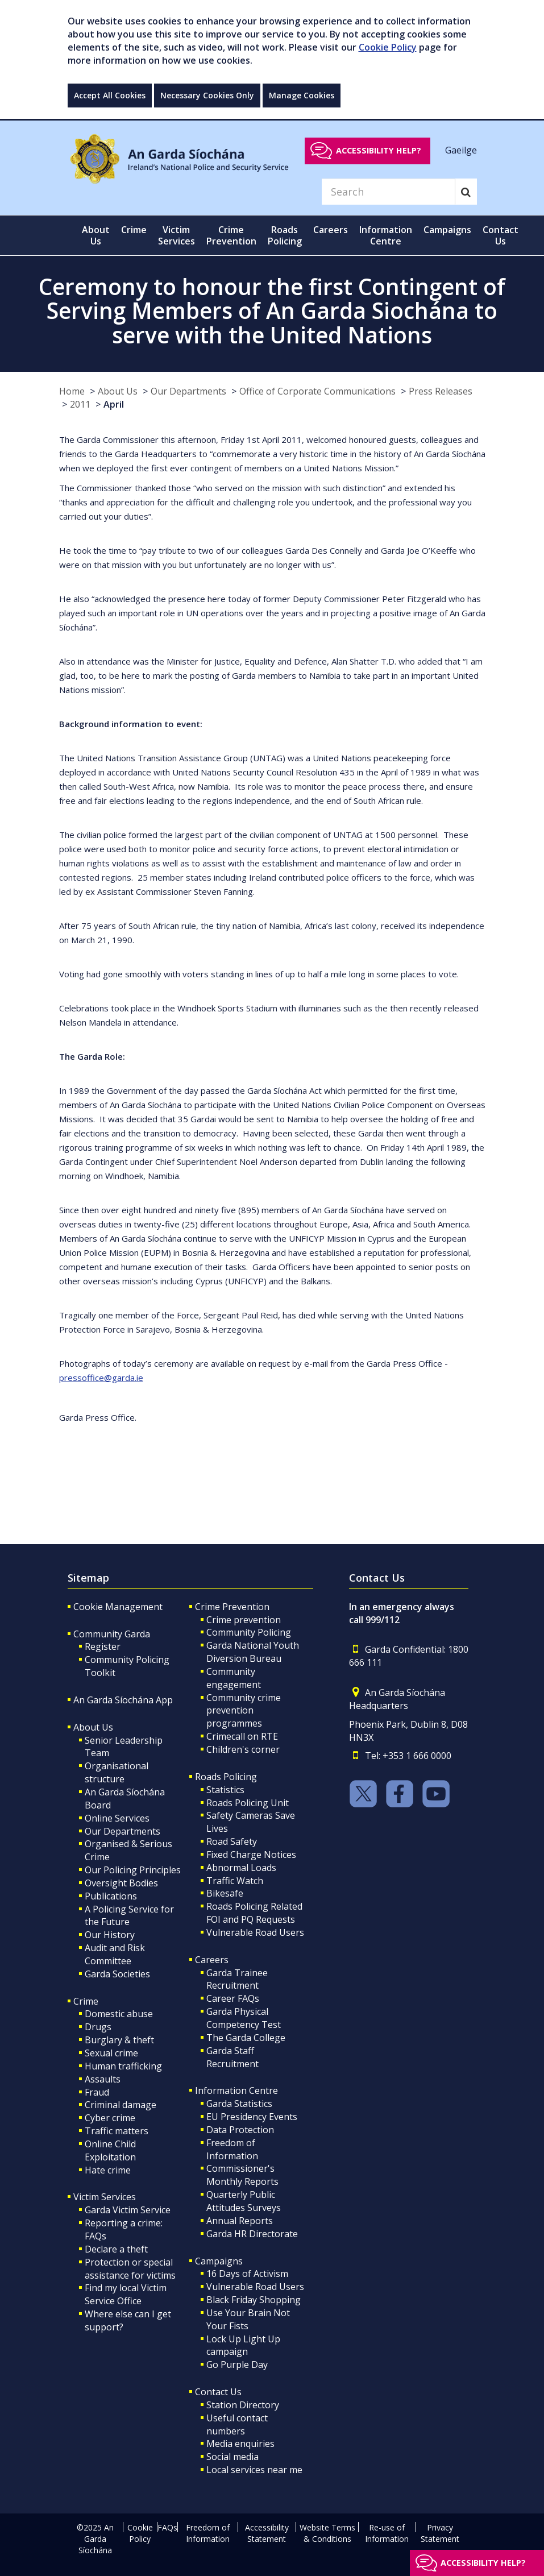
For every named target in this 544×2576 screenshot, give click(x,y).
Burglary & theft (119, 2040)
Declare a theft (116, 2249)
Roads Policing (226, 1776)
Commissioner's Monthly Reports (242, 2175)
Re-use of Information (387, 2533)
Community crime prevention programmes (243, 1710)
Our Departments (188, 391)
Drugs (98, 2027)
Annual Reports (239, 2220)
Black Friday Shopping (253, 2299)
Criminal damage (120, 2104)
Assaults (103, 2079)
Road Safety (231, 1841)
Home (72, 391)
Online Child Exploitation (110, 2150)
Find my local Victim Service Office (126, 2294)
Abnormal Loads (241, 1867)
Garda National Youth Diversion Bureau (252, 1652)
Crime (85, 2001)
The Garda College (245, 2037)
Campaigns (219, 2261)
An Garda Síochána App (123, 1700)
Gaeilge (461, 150)
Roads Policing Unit (247, 1803)
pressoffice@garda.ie (101, 1377)
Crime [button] (134, 229)
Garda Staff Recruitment (232, 2057)
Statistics (225, 1789)
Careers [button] (330, 229)
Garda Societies (117, 1974)
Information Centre (236, 2090)
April (113, 404)
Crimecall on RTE (242, 1736)
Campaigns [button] (447, 229)
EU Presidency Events (251, 2116)
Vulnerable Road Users (255, 1932)
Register (103, 1646)
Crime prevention (243, 1619)
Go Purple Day (237, 2364)
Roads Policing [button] (285, 235)
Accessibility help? (378, 150)
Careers (212, 1959)
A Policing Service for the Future (129, 1915)
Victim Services (104, 2197)
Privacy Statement (440, 2533)
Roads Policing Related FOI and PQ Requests (254, 1913)
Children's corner (243, 1749)
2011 (80, 404)
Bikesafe (224, 1893)
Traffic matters (116, 2131)
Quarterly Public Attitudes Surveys (243, 2201)
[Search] (388, 192)
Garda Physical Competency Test (243, 2018)
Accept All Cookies (110, 95)
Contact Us (218, 2392)
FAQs (167, 2527)
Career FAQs (232, 1998)
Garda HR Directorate (252, 2233)
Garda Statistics (239, 2103)
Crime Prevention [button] (231, 235)
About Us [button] (96, 235)
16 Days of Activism (247, 2273)
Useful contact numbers (237, 2424)
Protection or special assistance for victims (130, 2269)
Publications (111, 1896)
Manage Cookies (301, 95)
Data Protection (240, 2129)
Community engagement (233, 1678)
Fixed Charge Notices (251, 1854)
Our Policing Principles (133, 1870)
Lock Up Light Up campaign (243, 2345)
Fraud (97, 2092)
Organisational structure (116, 1772)
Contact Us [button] (500, 235)
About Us (118, 391)
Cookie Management (118, 1606)
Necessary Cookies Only (207, 95)
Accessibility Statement (267, 2533)
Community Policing (248, 1632)
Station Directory (242, 2405)
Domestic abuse (119, 2013)
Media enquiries (240, 2443)
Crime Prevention (232, 1606)
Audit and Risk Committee (115, 1954)
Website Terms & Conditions (327, 2533)
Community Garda (111, 1634)
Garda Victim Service (128, 2210)
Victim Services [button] (176, 235)
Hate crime (108, 2170)
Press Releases (440, 391)
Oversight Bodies (121, 1883)
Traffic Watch (234, 1880)
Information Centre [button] (385, 235)
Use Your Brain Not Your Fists (248, 2319)
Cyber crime (110, 2118)
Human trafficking (123, 2066)
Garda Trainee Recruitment (237, 1979)
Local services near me (254, 2469)
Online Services (117, 1818)
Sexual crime (111, 2053)
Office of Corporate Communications (317, 391)
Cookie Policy (388, 47)
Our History (110, 1934)
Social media (232, 2456)
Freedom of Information (232, 2149)
